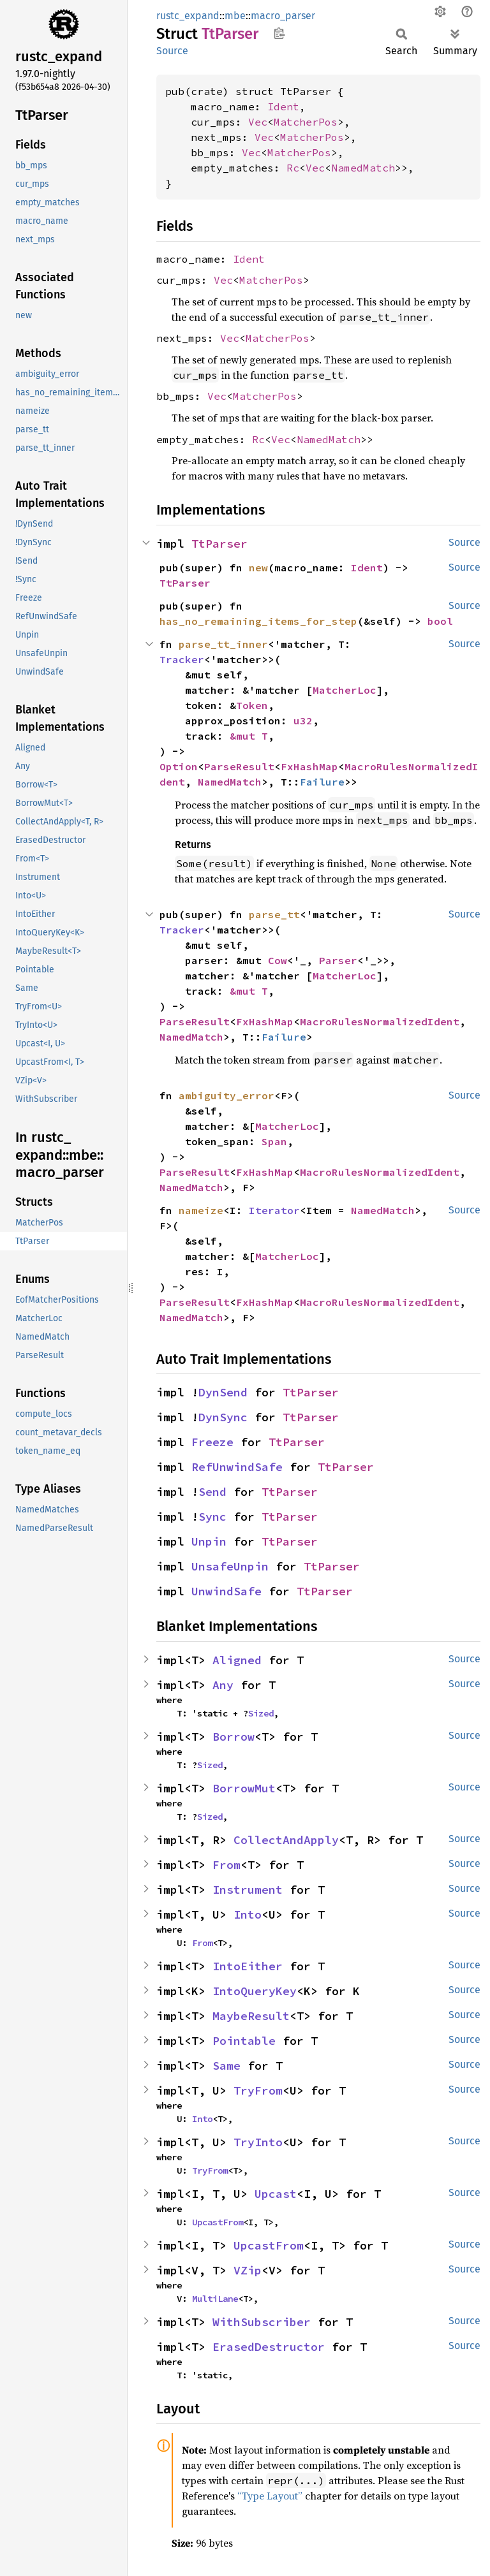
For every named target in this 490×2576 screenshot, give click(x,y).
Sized (261, 1713)
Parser (338, 960)
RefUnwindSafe (237, 1467)
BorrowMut (244, 1788)
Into (248, 1914)
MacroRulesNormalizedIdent (379, 1021)
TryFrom (258, 2090)
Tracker (182, 659)
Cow (277, 960)
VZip (248, 2270)
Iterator (274, 1210)
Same (226, 2065)
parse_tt (274, 914)
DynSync (223, 1417)
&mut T (249, 735)
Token (252, 705)
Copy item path (279, 33)
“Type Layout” (269, 2496)
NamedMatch (363, 167)
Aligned (237, 1660)
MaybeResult (251, 2016)
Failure (322, 781)
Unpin (208, 1541)
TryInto (258, 2142)
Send (212, 1491)
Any (223, 1685)
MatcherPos (306, 121)
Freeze (212, 1442)
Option (179, 766)
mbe (235, 16)
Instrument (247, 1889)
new (258, 567)
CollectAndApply (286, 1840)
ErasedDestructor (268, 2346)
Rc (292, 167)
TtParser (219, 543)
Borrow (233, 1736)
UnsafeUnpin (230, 1566)
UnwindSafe (226, 1591)
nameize (201, 1210)
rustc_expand (187, 16)
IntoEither (247, 1966)
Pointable (244, 2040)
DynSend (223, 1392)
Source (172, 51)
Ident (283, 106)
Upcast (276, 2193)
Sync (212, 1516)
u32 (303, 720)
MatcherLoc (344, 690)
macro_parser (283, 16)
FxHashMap (309, 766)
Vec (257, 121)
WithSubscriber (261, 2322)
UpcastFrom (217, 2222)
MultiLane (215, 2298)
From (226, 1864)
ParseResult (239, 766)
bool (440, 621)
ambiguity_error (226, 1095)
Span (274, 1141)
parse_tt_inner (223, 644)
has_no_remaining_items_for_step (258, 621)
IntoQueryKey (254, 1991)
